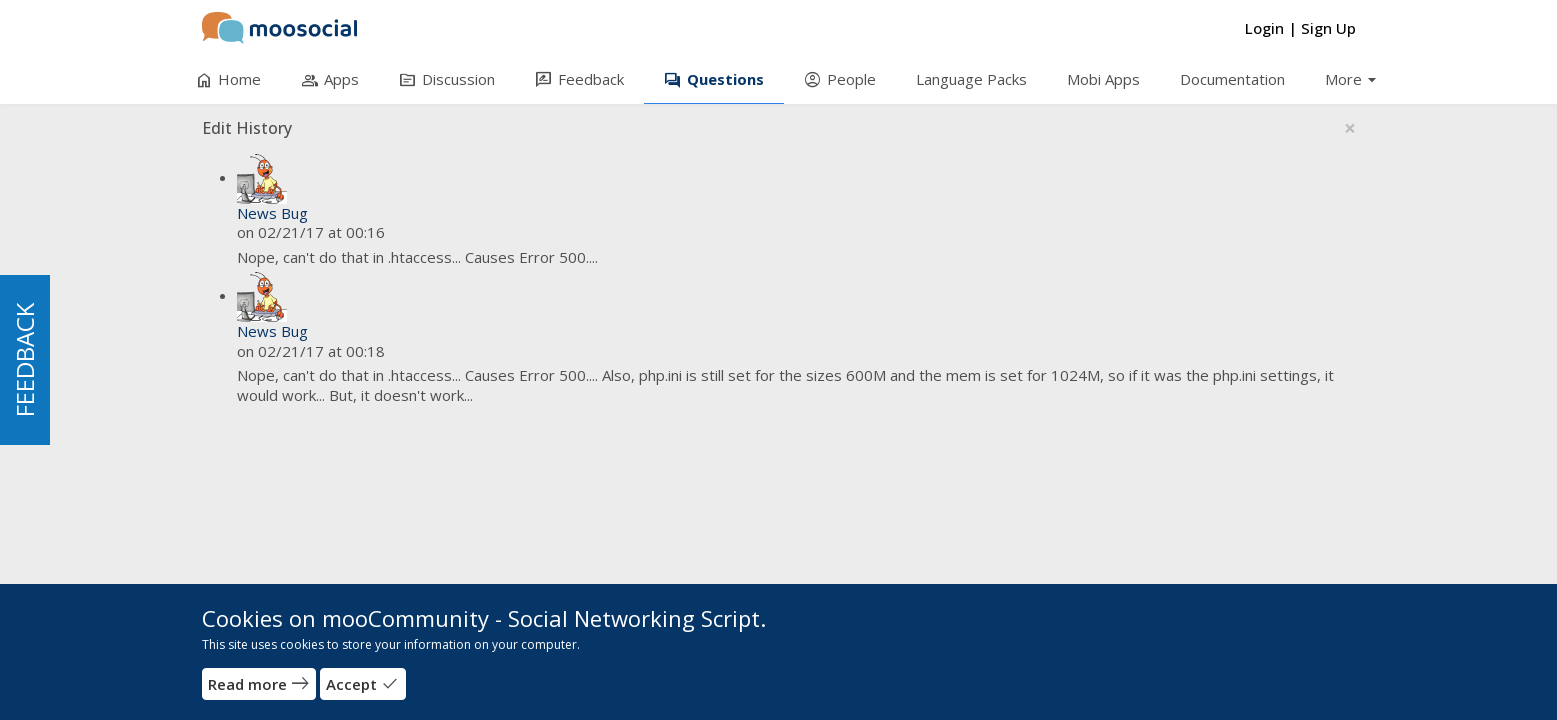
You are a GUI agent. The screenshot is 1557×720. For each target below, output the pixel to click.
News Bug (272, 213)
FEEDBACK (24, 360)
